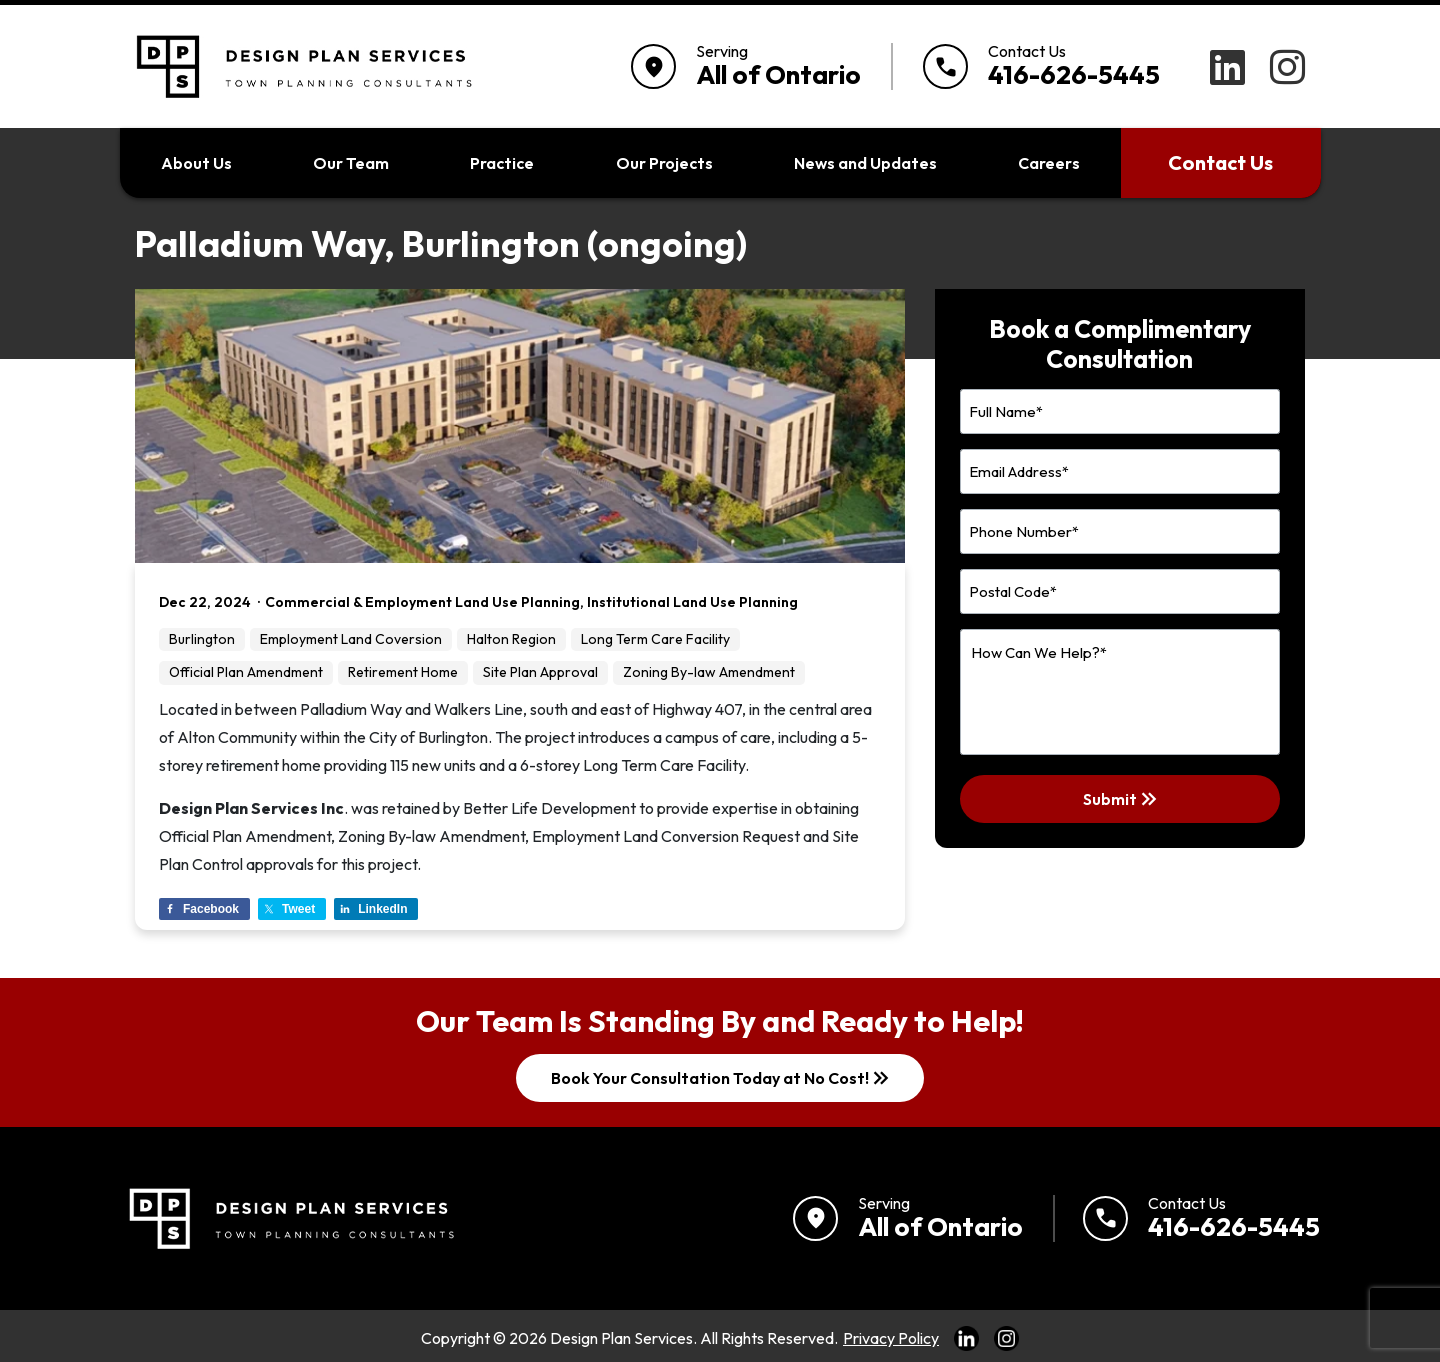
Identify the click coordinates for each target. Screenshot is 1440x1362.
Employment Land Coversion (351, 639)
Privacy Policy (891, 1338)
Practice (502, 163)
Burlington (202, 639)
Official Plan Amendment (246, 672)
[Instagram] (1287, 67)
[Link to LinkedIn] (966, 1338)
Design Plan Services (621, 1338)
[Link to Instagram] (1006, 1338)
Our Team (351, 163)
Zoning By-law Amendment (709, 672)
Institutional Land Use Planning (692, 602)
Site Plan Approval (540, 672)
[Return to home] (289, 1218)
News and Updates (865, 163)
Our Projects (664, 163)
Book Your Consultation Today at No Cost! (722, 1078)
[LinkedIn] (1227, 67)
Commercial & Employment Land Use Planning (422, 602)
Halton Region (511, 639)
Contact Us (1220, 162)
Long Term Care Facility (655, 639)
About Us (196, 163)
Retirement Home (403, 672)
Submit (1122, 799)
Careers (1049, 163)
